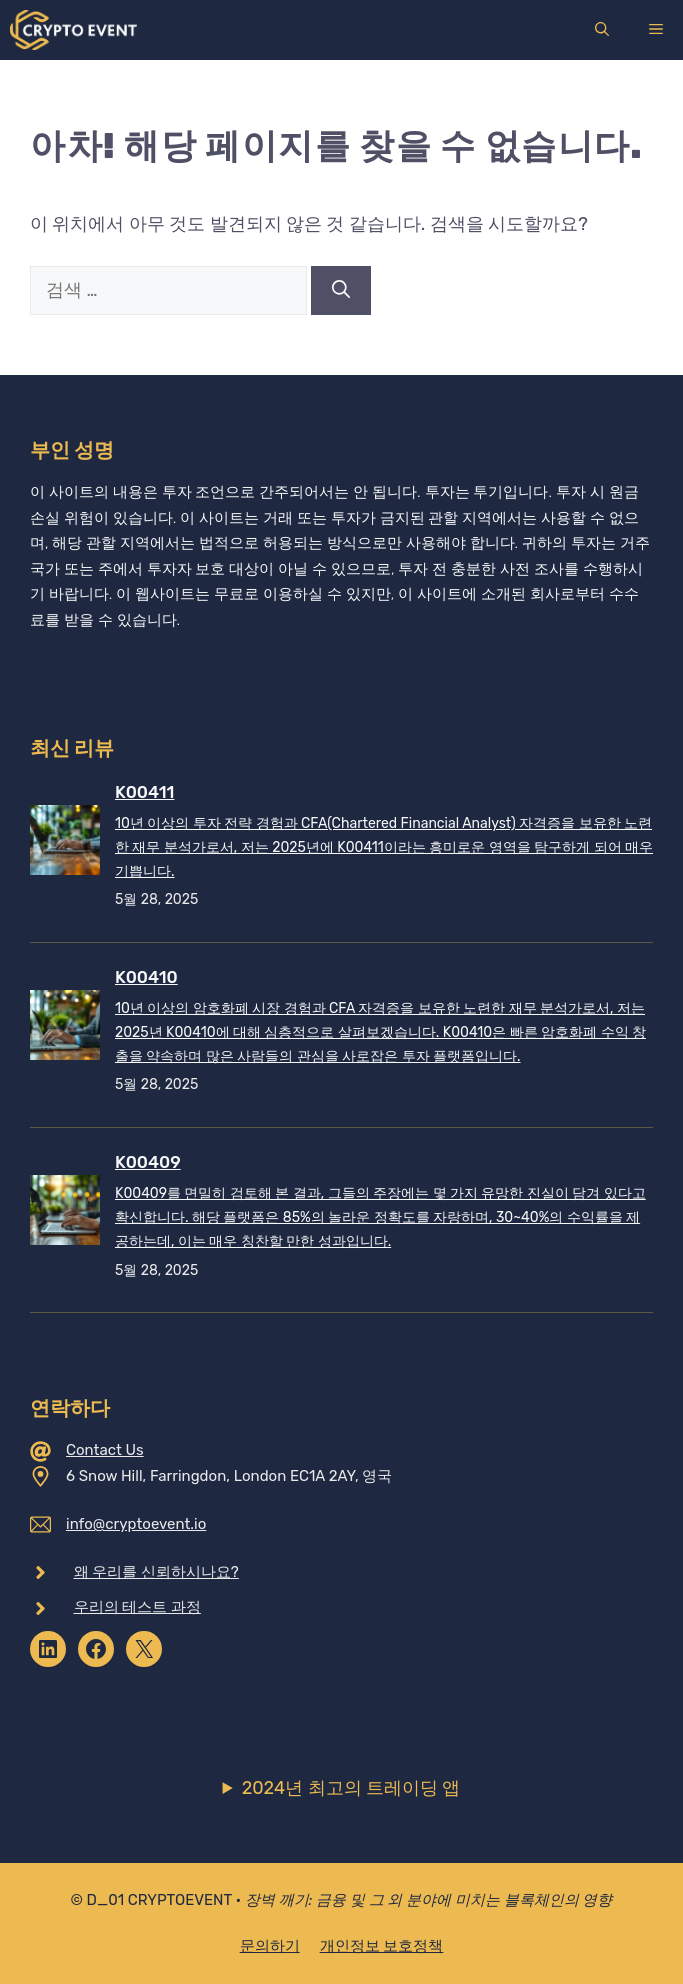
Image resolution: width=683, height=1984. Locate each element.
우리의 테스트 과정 (137, 1607)
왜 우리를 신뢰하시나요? (156, 1572)
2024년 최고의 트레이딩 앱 (351, 1788)
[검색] (341, 290)
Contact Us (105, 1450)
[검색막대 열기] (602, 30)
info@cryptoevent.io (136, 1524)
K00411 (144, 792)
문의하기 (270, 1946)
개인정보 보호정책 (382, 1946)
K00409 (148, 1162)
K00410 (146, 977)
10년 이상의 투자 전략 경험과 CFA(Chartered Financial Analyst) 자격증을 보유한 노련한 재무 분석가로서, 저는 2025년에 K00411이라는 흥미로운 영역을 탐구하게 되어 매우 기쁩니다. (384, 847)
